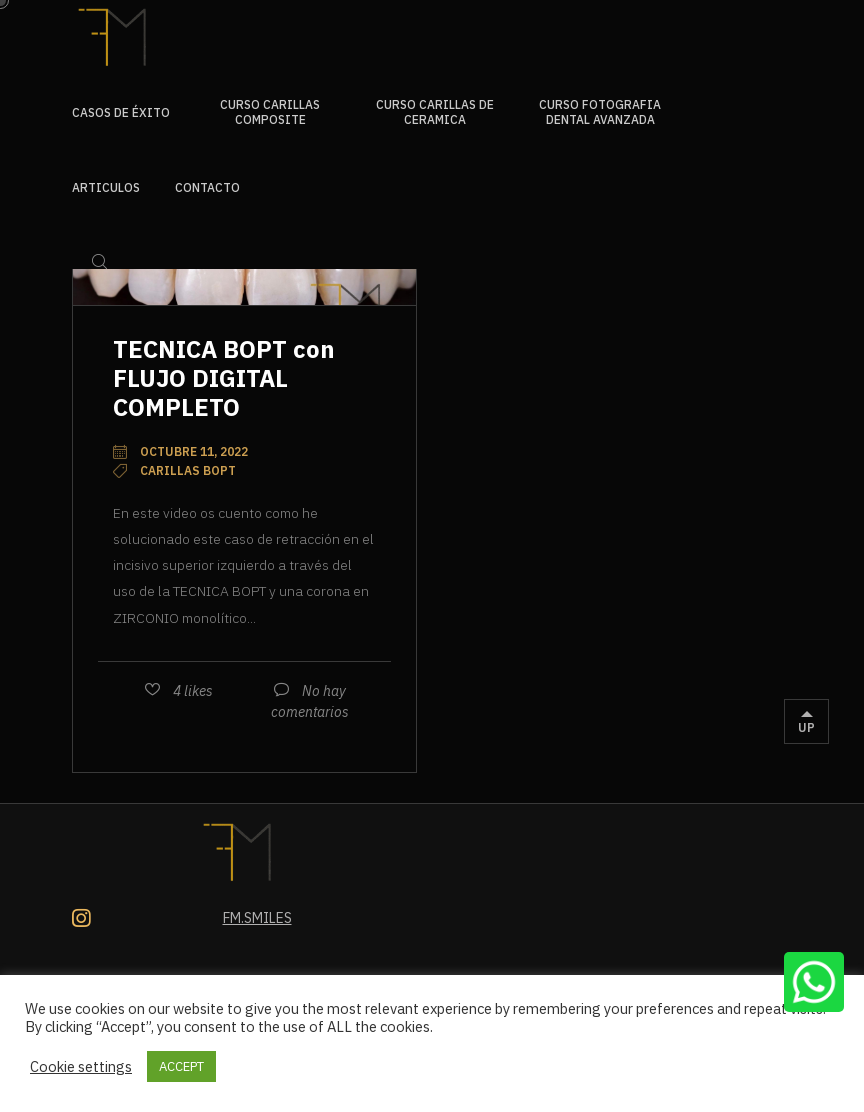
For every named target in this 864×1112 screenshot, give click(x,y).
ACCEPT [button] (181, 1066)
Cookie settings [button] (81, 1067)
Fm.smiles (257, 918)
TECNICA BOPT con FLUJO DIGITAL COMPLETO (224, 378)
